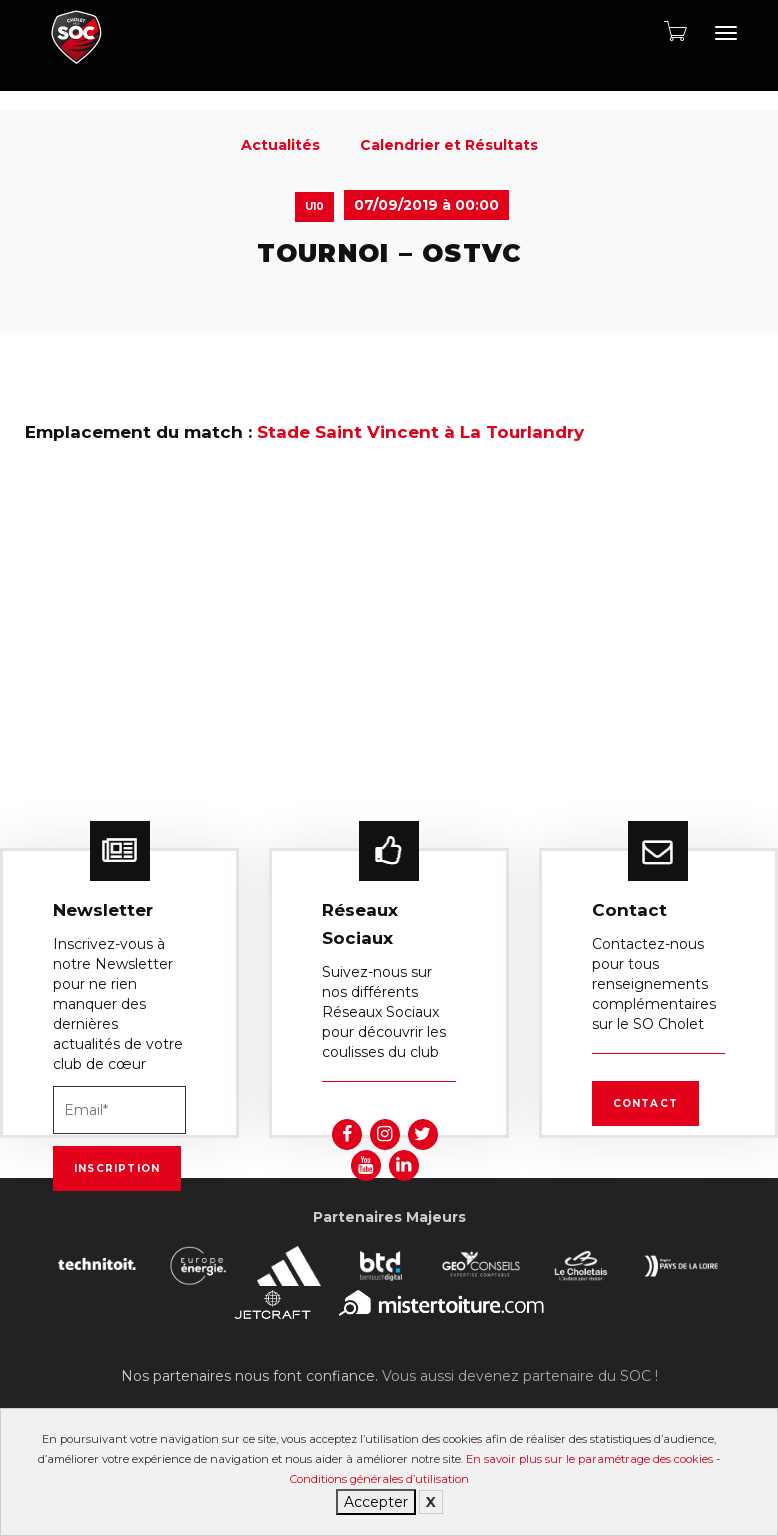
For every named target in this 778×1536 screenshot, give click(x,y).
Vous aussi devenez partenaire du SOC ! (520, 1376)
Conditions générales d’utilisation (379, 1479)
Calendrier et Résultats (449, 145)
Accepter (376, 1502)
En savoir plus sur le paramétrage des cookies (589, 1459)
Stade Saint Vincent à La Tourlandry (420, 432)
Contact (645, 1103)
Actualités (280, 145)
